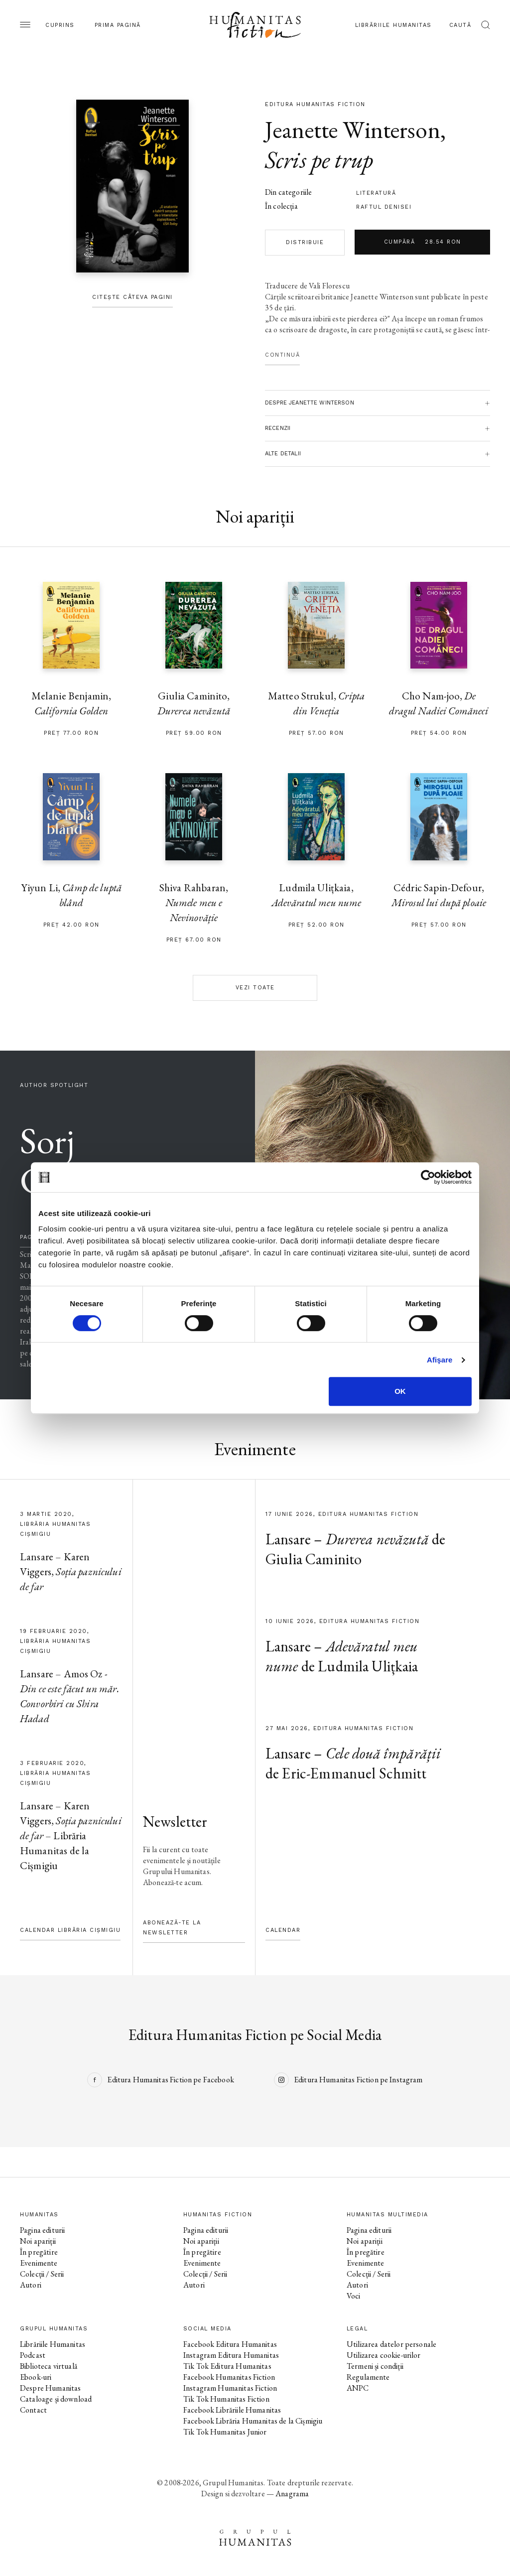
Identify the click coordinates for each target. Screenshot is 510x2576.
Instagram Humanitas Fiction (230, 2388)
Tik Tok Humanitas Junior (225, 2432)
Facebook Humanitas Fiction (229, 2377)
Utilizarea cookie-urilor (384, 2355)
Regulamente (368, 2377)
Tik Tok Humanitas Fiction (226, 2399)
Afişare (440, 1360)
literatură (376, 193)
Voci (354, 2296)
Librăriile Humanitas (393, 25)
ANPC (358, 2388)
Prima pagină (118, 25)
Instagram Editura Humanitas (231, 2355)
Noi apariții (38, 2241)
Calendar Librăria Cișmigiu (70, 1930)
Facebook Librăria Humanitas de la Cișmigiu (252, 2421)
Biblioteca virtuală (48, 2366)
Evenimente (39, 2263)
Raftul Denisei (383, 207)
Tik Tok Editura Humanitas (227, 2366)
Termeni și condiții (375, 2366)
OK (400, 1391)
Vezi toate (255, 987)
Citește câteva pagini (132, 297)
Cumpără (422, 242)
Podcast (32, 2355)
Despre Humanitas (50, 2388)
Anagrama (292, 2493)
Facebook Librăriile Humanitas (232, 2410)
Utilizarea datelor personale (391, 2344)
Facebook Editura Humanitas (230, 2344)
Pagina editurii (42, 2230)
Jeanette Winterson (352, 129)
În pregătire (39, 2252)
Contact (33, 2410)
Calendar (282, 1930)
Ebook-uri (35, 2377)
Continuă (282, 355)
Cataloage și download (56, 2399)
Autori (30, 2285)
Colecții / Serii (42, 2274)
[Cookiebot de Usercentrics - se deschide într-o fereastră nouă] (428, 1177)
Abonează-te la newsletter (172, 1927)
